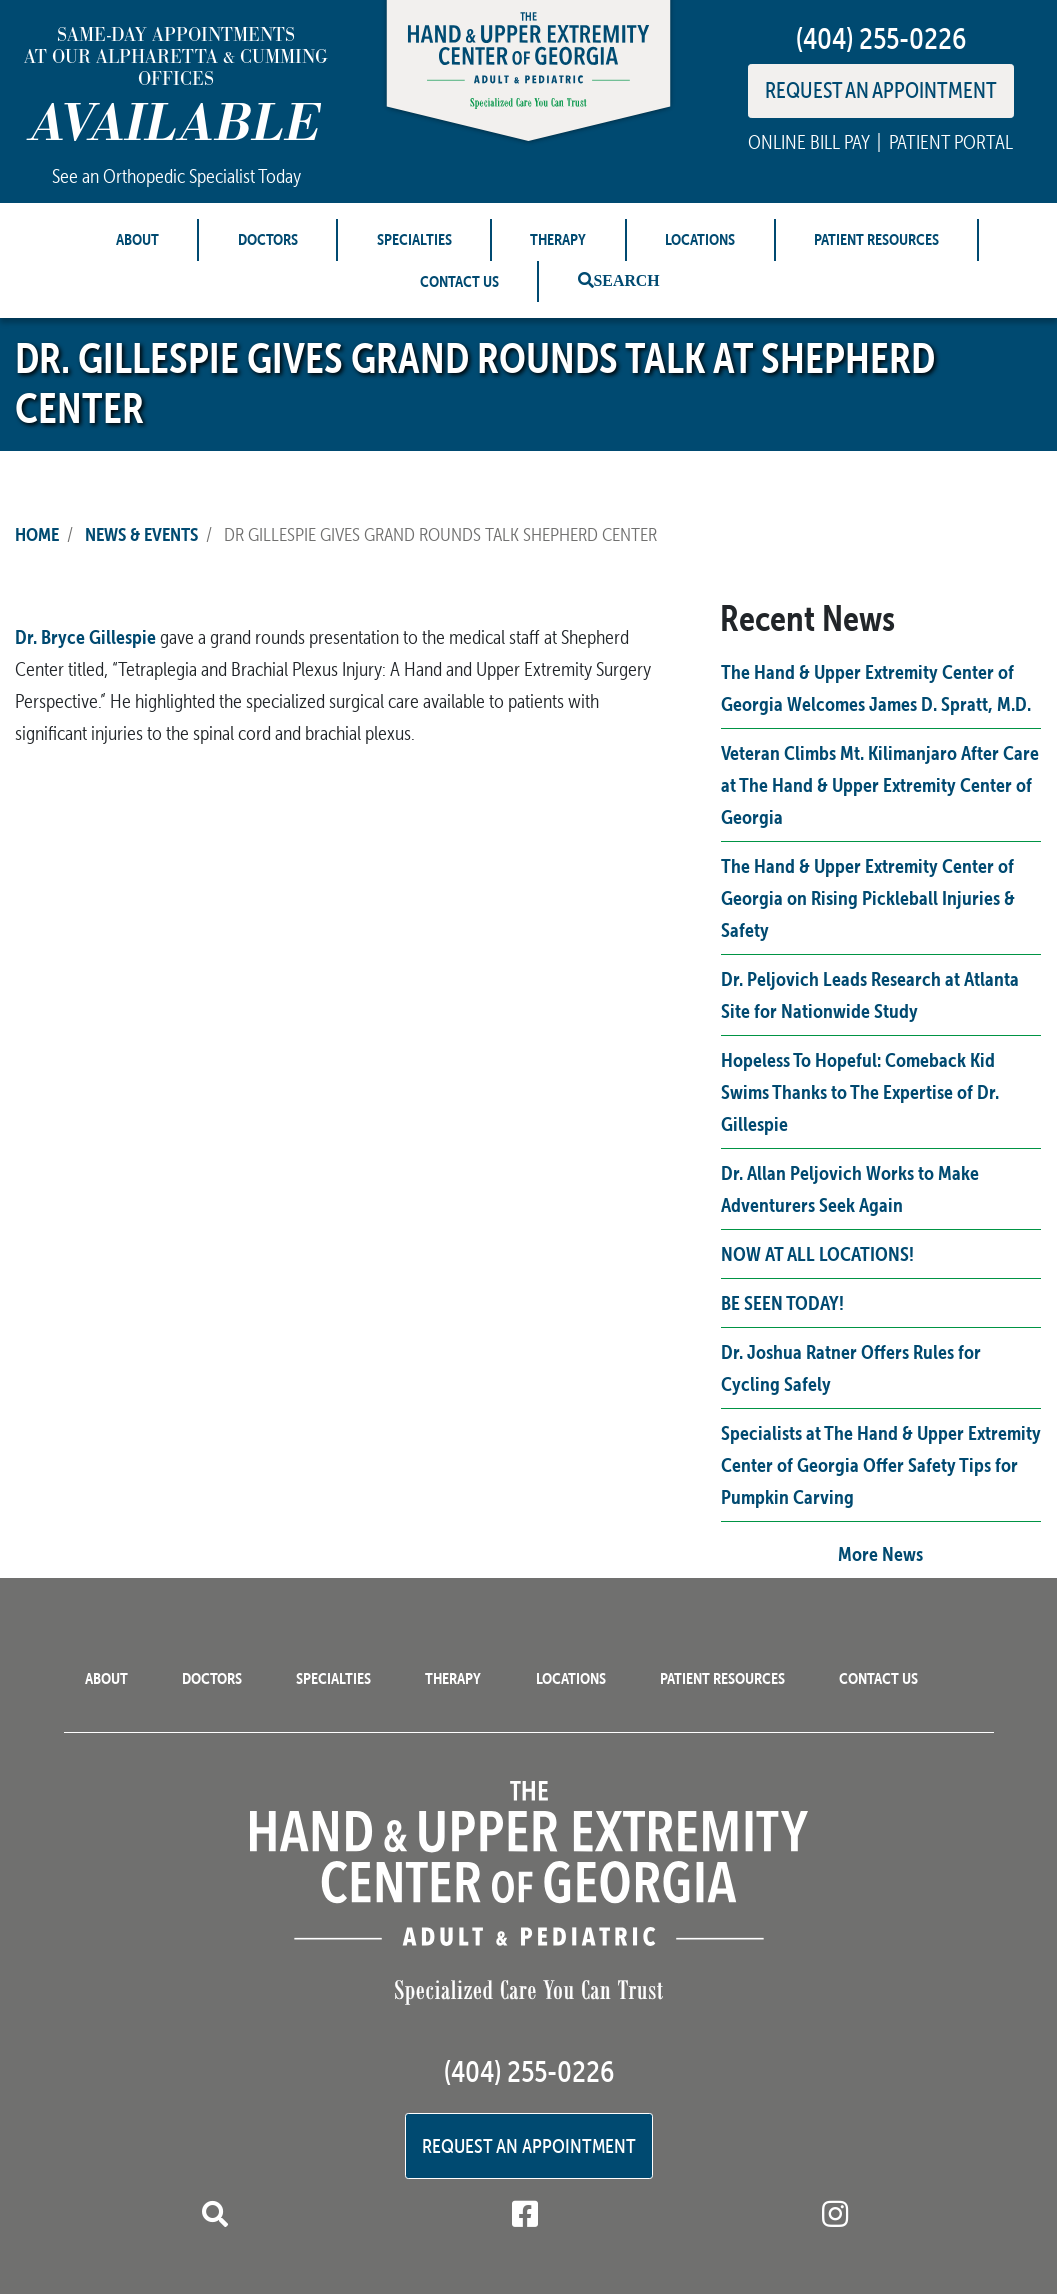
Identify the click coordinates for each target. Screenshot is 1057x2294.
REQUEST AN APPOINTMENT (881, 90)
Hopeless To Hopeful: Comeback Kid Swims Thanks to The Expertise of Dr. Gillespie (860, 1091)
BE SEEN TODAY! (782, 1302)
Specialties (414, 239)
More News (880, 1553)
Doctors (268, 239)
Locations (700, 239)
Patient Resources (876, 239)
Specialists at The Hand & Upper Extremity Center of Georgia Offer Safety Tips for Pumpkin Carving (881, 1464)
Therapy (558, 239)
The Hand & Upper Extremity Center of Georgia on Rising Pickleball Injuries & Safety (868, 897)
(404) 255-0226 (881, 38)
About (137, 239)
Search (627, 280)
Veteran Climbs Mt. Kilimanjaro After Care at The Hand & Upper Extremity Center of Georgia (880, 784)
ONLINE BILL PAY (808, 142)
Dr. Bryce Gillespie (85, 636)
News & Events (141, 534)
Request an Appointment (529, 2146)
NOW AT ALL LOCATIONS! (817, 1253)
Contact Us (459, 281)
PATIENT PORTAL (951, 142)
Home (37, 534)
